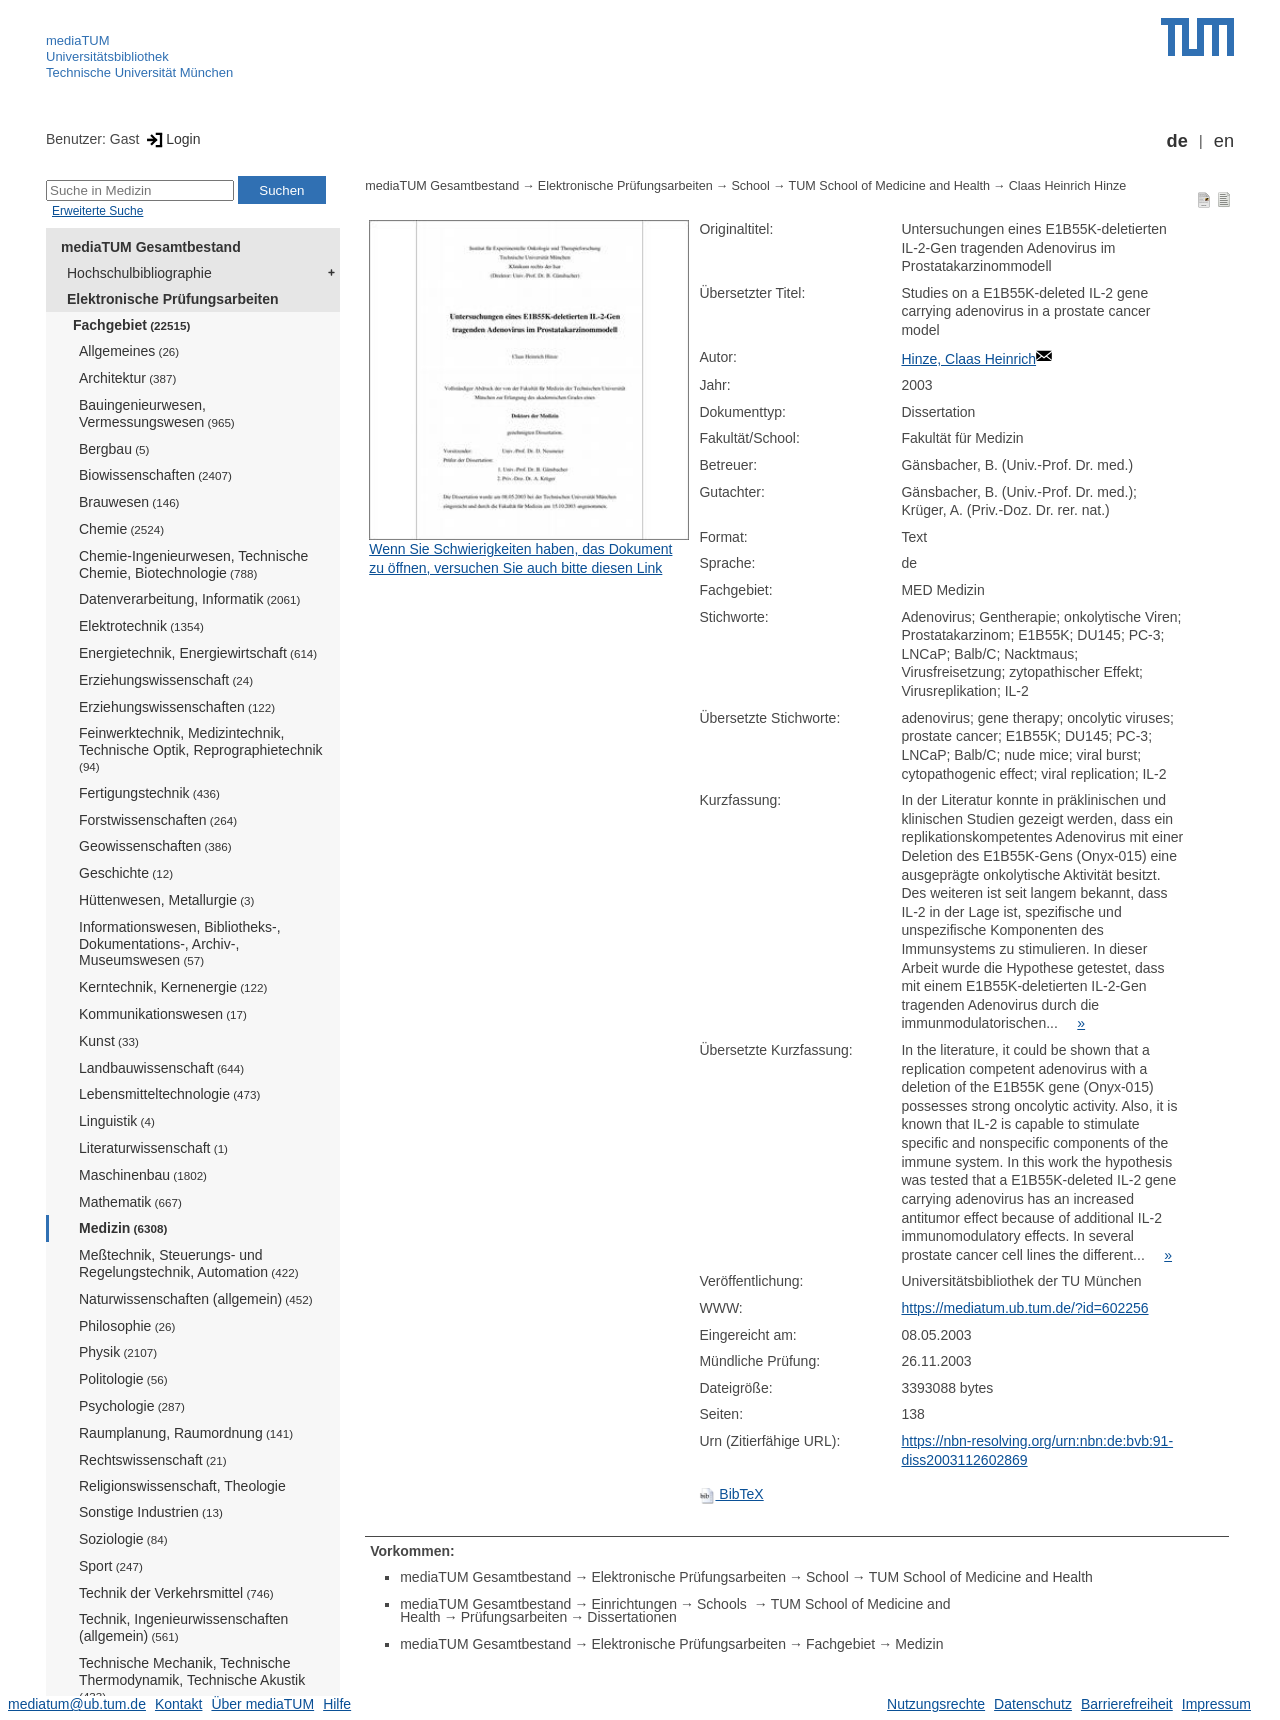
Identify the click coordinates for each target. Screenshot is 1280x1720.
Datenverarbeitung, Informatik (189, 599)
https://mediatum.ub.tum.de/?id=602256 (1024, 1308)
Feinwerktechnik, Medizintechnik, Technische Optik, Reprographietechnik (201, 749)
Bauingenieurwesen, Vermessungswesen (157, 413)
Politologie (123, 1379)
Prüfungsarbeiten (514, 1617)
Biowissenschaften (155, 475)
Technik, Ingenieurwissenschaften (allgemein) (183, 1627)
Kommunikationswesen (163, 1014)
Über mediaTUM (262, 1704)
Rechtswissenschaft (153, 1460)
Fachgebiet (131, 325)
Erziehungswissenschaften (177, 707)
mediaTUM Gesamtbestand (151, 247)
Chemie (121, 529)
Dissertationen (632, 1617)
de (1177, 141)
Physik (118, 1352)
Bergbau (114, 449)
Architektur (127, 378)
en (1224, 141)
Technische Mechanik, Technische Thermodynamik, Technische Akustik (192, 1679)
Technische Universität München (139, 72)
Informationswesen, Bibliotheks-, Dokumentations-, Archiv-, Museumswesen (180, 944)
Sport (111, 1566)
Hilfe (337, 1704)
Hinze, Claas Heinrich (968, 359)
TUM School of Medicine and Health (890, 186)
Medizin (123, 1228)
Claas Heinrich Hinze (1068, 186)
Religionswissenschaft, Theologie (182, 1486)
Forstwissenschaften (158, 820)
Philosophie (127, 1326)
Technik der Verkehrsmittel (176, 1593)
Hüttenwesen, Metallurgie (166, 900)
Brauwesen (129, 502)
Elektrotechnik (141, 626)
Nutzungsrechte (936, 1704)
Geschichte (126, 873)
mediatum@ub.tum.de (77, 1704)
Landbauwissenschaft (161, 1068)
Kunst (109, 1041)
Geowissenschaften (155, 846)
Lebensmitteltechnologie (169, 1094)
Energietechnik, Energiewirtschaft (198, 653)
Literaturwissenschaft (153, 1148)
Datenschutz (1033, 1704)
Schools (724, 1604)
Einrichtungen (634, 1604)
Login (171, 139)
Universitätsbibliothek (107, 56)
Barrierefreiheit (1127, 1704)
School (750, 186)
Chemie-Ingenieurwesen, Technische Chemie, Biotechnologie (193, 564)
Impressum (1216, 1704)
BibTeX (731, 1494)
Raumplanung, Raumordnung (186, 1433)
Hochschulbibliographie (139, 273)
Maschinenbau (143, 1175)
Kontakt (178, 1704)
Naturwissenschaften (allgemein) (196, 1299)
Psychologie (132, 1406)
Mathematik (130, 1202)
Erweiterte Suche (97, 211)
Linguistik (117, 1121)
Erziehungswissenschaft (166, 680)
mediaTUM (78, 40)
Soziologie (123, 1539)
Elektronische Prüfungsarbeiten (173, 299)
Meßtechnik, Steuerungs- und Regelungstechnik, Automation (189, 1263)
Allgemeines (129, 351)
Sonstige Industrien (151, 1512)
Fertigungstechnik (149, 793)
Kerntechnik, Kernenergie (173, 987)
